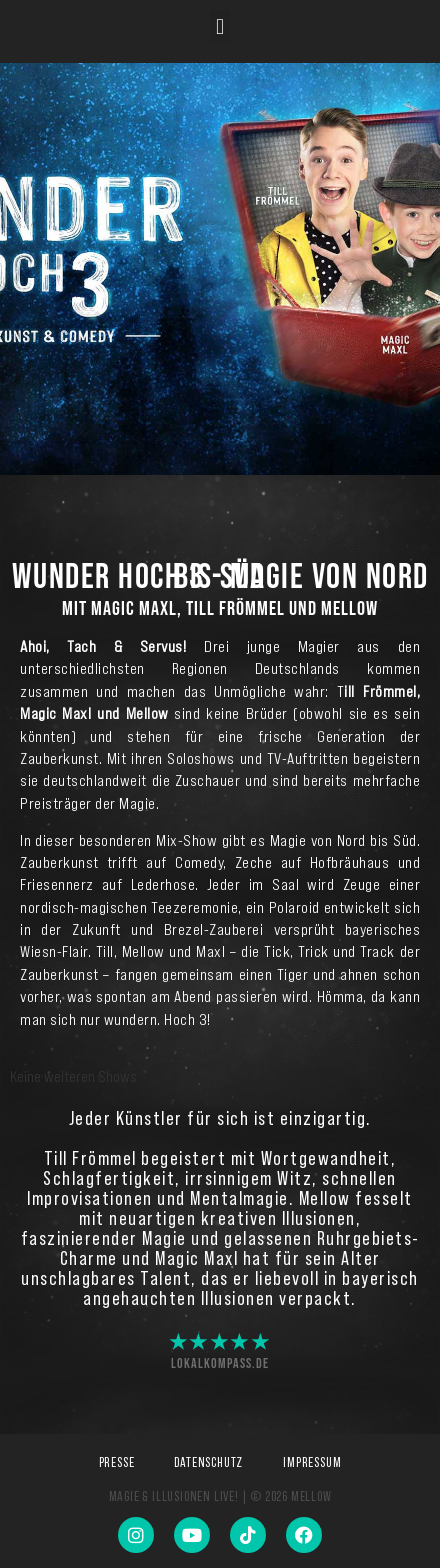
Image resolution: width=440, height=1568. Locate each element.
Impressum (312, 1462)
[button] (219, 26)
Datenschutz (208, 1462)
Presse (117, 1462)
